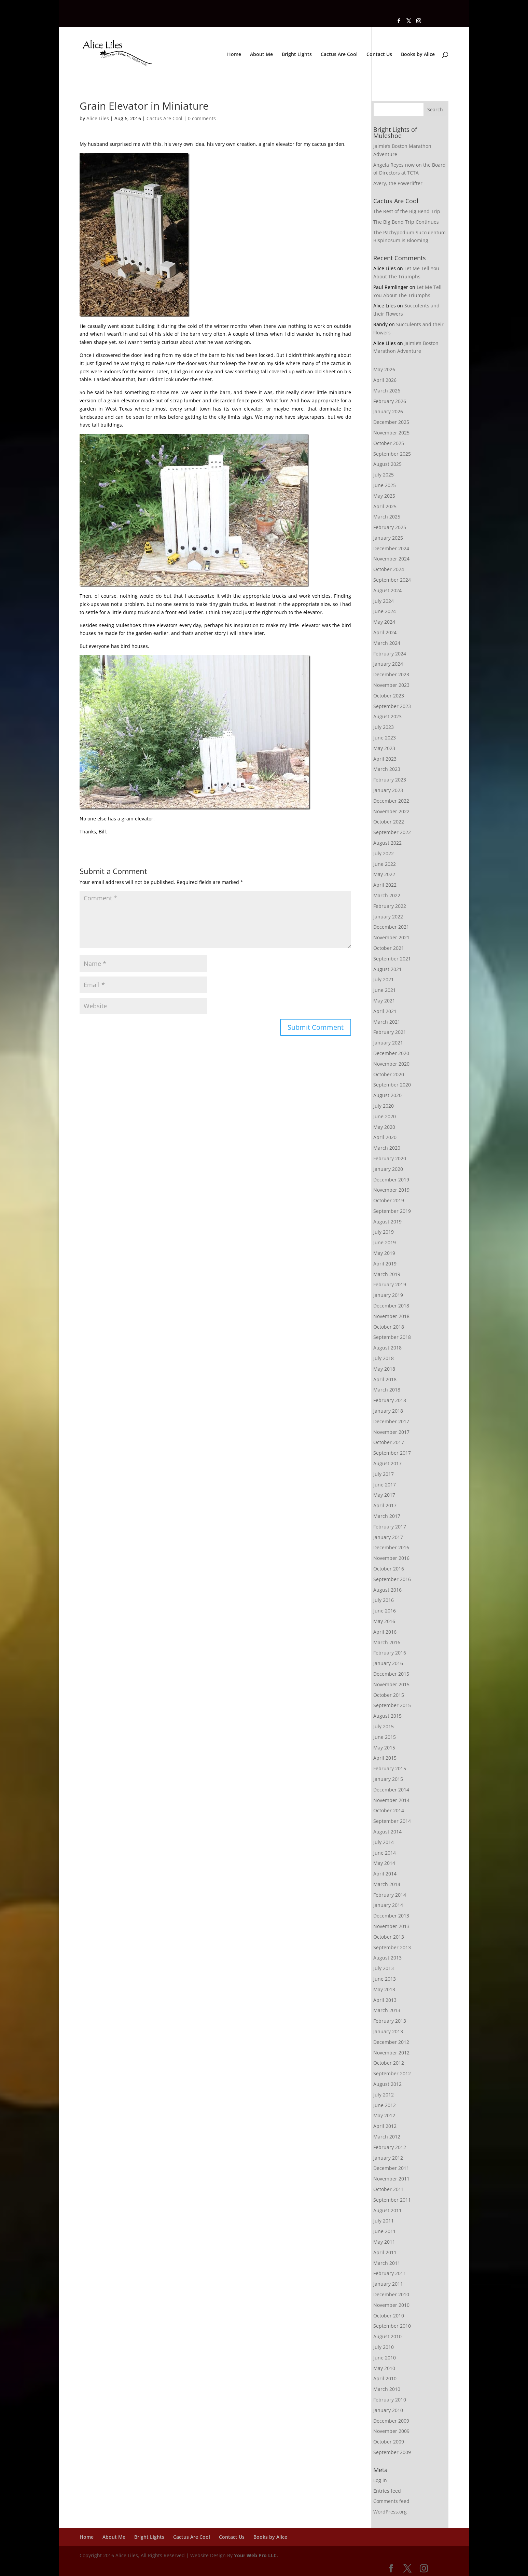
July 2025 (383, 474)
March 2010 (386, 2389)
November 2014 (391, 1800)
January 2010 (388, 2410)
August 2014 (387, 1831)
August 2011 (387, 2210)
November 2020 (391, 1064)
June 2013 (384, 1979)
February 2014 (389, 1895)
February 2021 (389, 1032)
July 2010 (383, 2347)
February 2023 (389, 779)
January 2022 (388, 916)
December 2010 (391, 2294)
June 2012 (384, 2105)
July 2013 (383, 1968)
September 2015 (392, 1705)
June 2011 (384, 2231)
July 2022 (383, 853)
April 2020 (385, 1137)
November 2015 (391, 1684)
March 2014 (386, 1884)
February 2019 (389, 1284)
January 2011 (388, 2284)
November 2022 (391, 811)
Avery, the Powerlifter (397, 183)
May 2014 (384, 1863)
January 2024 (388, 664)
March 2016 (386, 1642)
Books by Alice (418, 54)
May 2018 (384, 1369)
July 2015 (383, 1726)
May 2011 (384, 2242)
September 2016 (392, 1579)
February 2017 (389, 1526)
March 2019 (386, 1274)
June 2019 (384, 1242)
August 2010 (387, 2336)
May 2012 (384, 2115)
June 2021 (384, 990)
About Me (261, 54)
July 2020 (383, 1106)
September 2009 (392, 2452)
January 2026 (388, 411)
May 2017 (384, 1495)
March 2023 (386, 769)
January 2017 (388, 1537)
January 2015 (388, 1779)
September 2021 (392, 958)
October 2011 (388, 2189)
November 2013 (391, 1926)
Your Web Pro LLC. (256, 2555)
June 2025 (384, 485)
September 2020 (392, 1084)
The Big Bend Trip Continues (406, 222)
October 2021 (388, 948)
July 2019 (383, 1232)
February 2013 (389, 2021)
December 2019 (391, 1179)
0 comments (202, 118)
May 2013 (384, 1989)
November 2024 (391, 558)
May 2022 (384, 874)
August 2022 (387, 843)
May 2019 (384, 1253)
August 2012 (387, 2084)
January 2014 (388, 1905)
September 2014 (392, 1821)
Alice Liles (97, 118)
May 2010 (384, 2368)
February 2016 (389, 1652)
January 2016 (388, 1663)
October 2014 (388, 1810)
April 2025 (385, 506)
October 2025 (388, 443)
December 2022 (391, 801)
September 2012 (392, 2073)
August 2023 (387, 716)
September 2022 (392, 832)
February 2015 (389, 1768)
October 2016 (388, 1568)
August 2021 (387, 969)
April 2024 (385, 632)
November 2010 (391, 2305)
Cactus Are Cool (339, 54)
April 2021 (385, 1011)
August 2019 (387, 1221)
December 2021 (391, 927)
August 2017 (387, 1463)
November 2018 (391, 1316)
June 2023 (384, 737)
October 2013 (388, 1937)
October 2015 (388, 1695)
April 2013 (385, 2000)
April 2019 (385, 1263)
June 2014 (384, 1853)
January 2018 (388, 1411)
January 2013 (388, 2031)
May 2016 (384, 1621)
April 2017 (385, 1505)
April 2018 (385, 1379)
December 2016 (391, 1547)
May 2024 (384, 622)
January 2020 (388, 1169)
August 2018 (387, 1347)
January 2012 (388, 2158)
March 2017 (386, 1516)
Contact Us (379, 54)
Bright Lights (297, 54)
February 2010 (389, 2399)
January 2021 (388, 1042)
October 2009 (388, 2441)
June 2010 (384, 2357)
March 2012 (386, 2136)
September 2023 (392, 706)
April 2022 (385, 885)
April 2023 (385, 759)
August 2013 (387, 1957)
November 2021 (391, 937)
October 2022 (388, 821)
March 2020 (386, 1148)
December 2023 (391, 674)
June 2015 (384, 1737)
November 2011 (391, 2178)
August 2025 (387, 464)
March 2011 (386, 2263)
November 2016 (391, 1558)
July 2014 (383, 1842)
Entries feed (387, 2491)
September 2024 (392, 580)
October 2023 (388, 695)
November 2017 (391, 1432)
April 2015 (385, 1758)
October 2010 (388, 2315)
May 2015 (384, 1747)
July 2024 (383, 601)
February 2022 (389, 906)
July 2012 (383, 2094)
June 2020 (384, 1116)
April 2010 (385, 2378)
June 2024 (384, 611)
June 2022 (384, 864)
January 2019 (388, 1295)
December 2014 (391, 1789)
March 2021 (386, 1022)
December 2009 (391, 2421)
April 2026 (385, 380)
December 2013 (391, 1915)
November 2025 (391, 432)
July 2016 (383, 1600)
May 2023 (384, 748)
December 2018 (391, 1305)
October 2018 (388, 1327)
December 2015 (391, 1674)
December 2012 (391, 2042)
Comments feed (391, 2501)
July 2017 (383, 1474)
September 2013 (392, 1947)
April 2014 (385, 1873)
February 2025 (389, 527)
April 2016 (385, 1632)
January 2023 (388, 790)
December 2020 (391, 1053)
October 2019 (388, 1200)
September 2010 (392, 2326)
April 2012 (385, 2126)
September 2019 (392, 1211)
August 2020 (387, 1095)
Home (234, 54)
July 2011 (383, 2220)
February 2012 (389, 2147)
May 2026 (384, 369)
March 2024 (386, 643)
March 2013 (386, 2010)
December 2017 (391, 1421)
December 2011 (391, 2168)
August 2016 (387, 1590)
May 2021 (384, 1000)
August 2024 (387, 590)
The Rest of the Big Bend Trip (406, 211)
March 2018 (386, 1389)
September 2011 (392, 2200)
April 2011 (385, 2252)
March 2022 (386, 895)
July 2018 (383, 1358)
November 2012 (391, 2052)
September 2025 (392, 454)
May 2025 (384, 496)
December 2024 (391, 548)
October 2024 (388, 569)
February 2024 (389, 653)
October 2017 (388, 1442)
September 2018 (392, 1337)
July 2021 (383, 979)
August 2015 (387, 1716)
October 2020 (388, 1074)
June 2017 (384, 1484)
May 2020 (384, 1127)
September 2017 (392, 1453)
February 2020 (389, 1158)
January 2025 (388, 538)
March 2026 (386, 390)
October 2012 (388, 2063)
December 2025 (391, 422)
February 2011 (389, 2273)
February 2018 (389, 1400)
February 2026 (389, 401)
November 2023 (391, 685)
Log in (380, 2480)
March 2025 (386, 516)
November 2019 (391, 1190)
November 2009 (391, 2431)
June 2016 (384, 1610)
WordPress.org (390, 2511)
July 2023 (383, 727)
